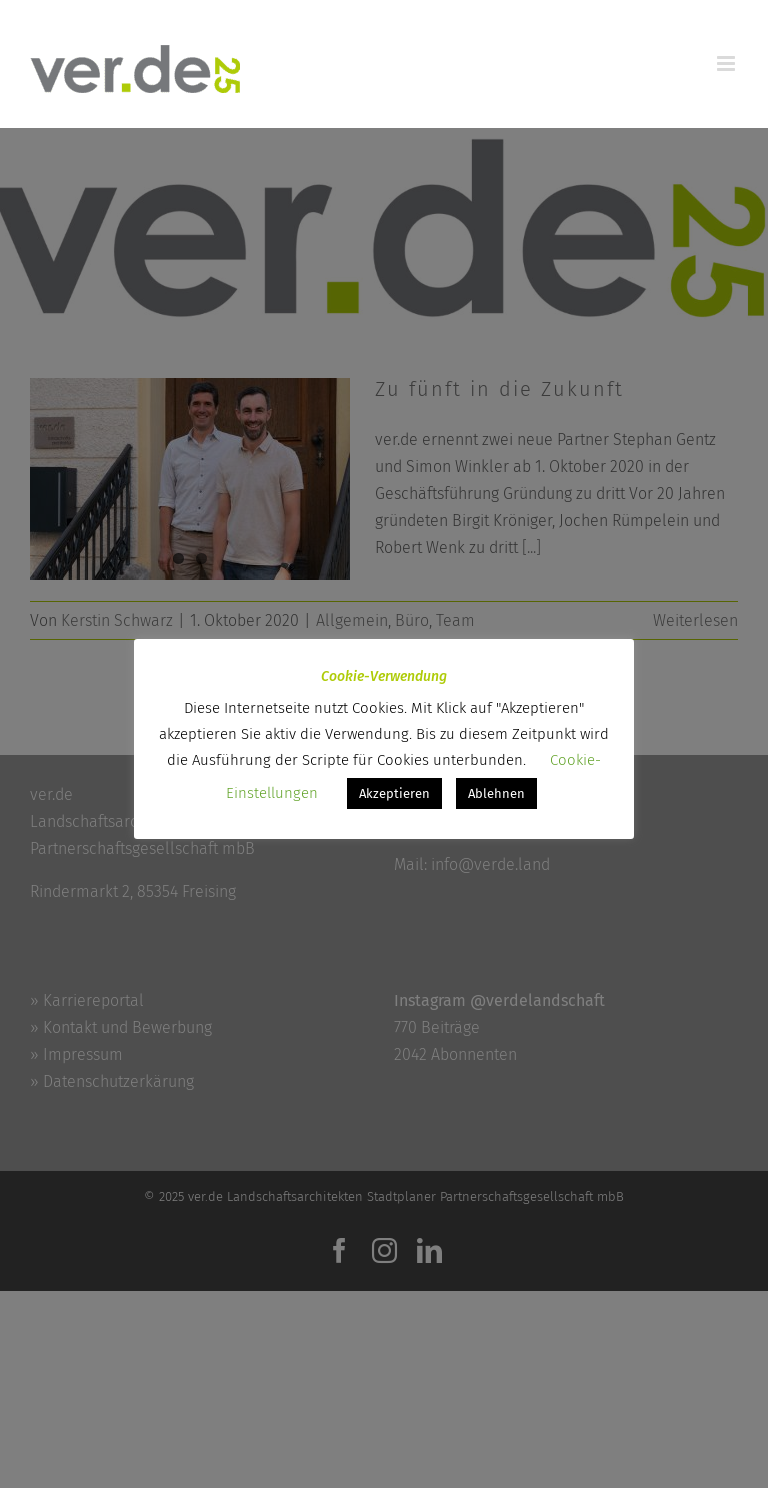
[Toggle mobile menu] (727, 63)
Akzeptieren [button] (394, 793)
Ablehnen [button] (496, 793)
